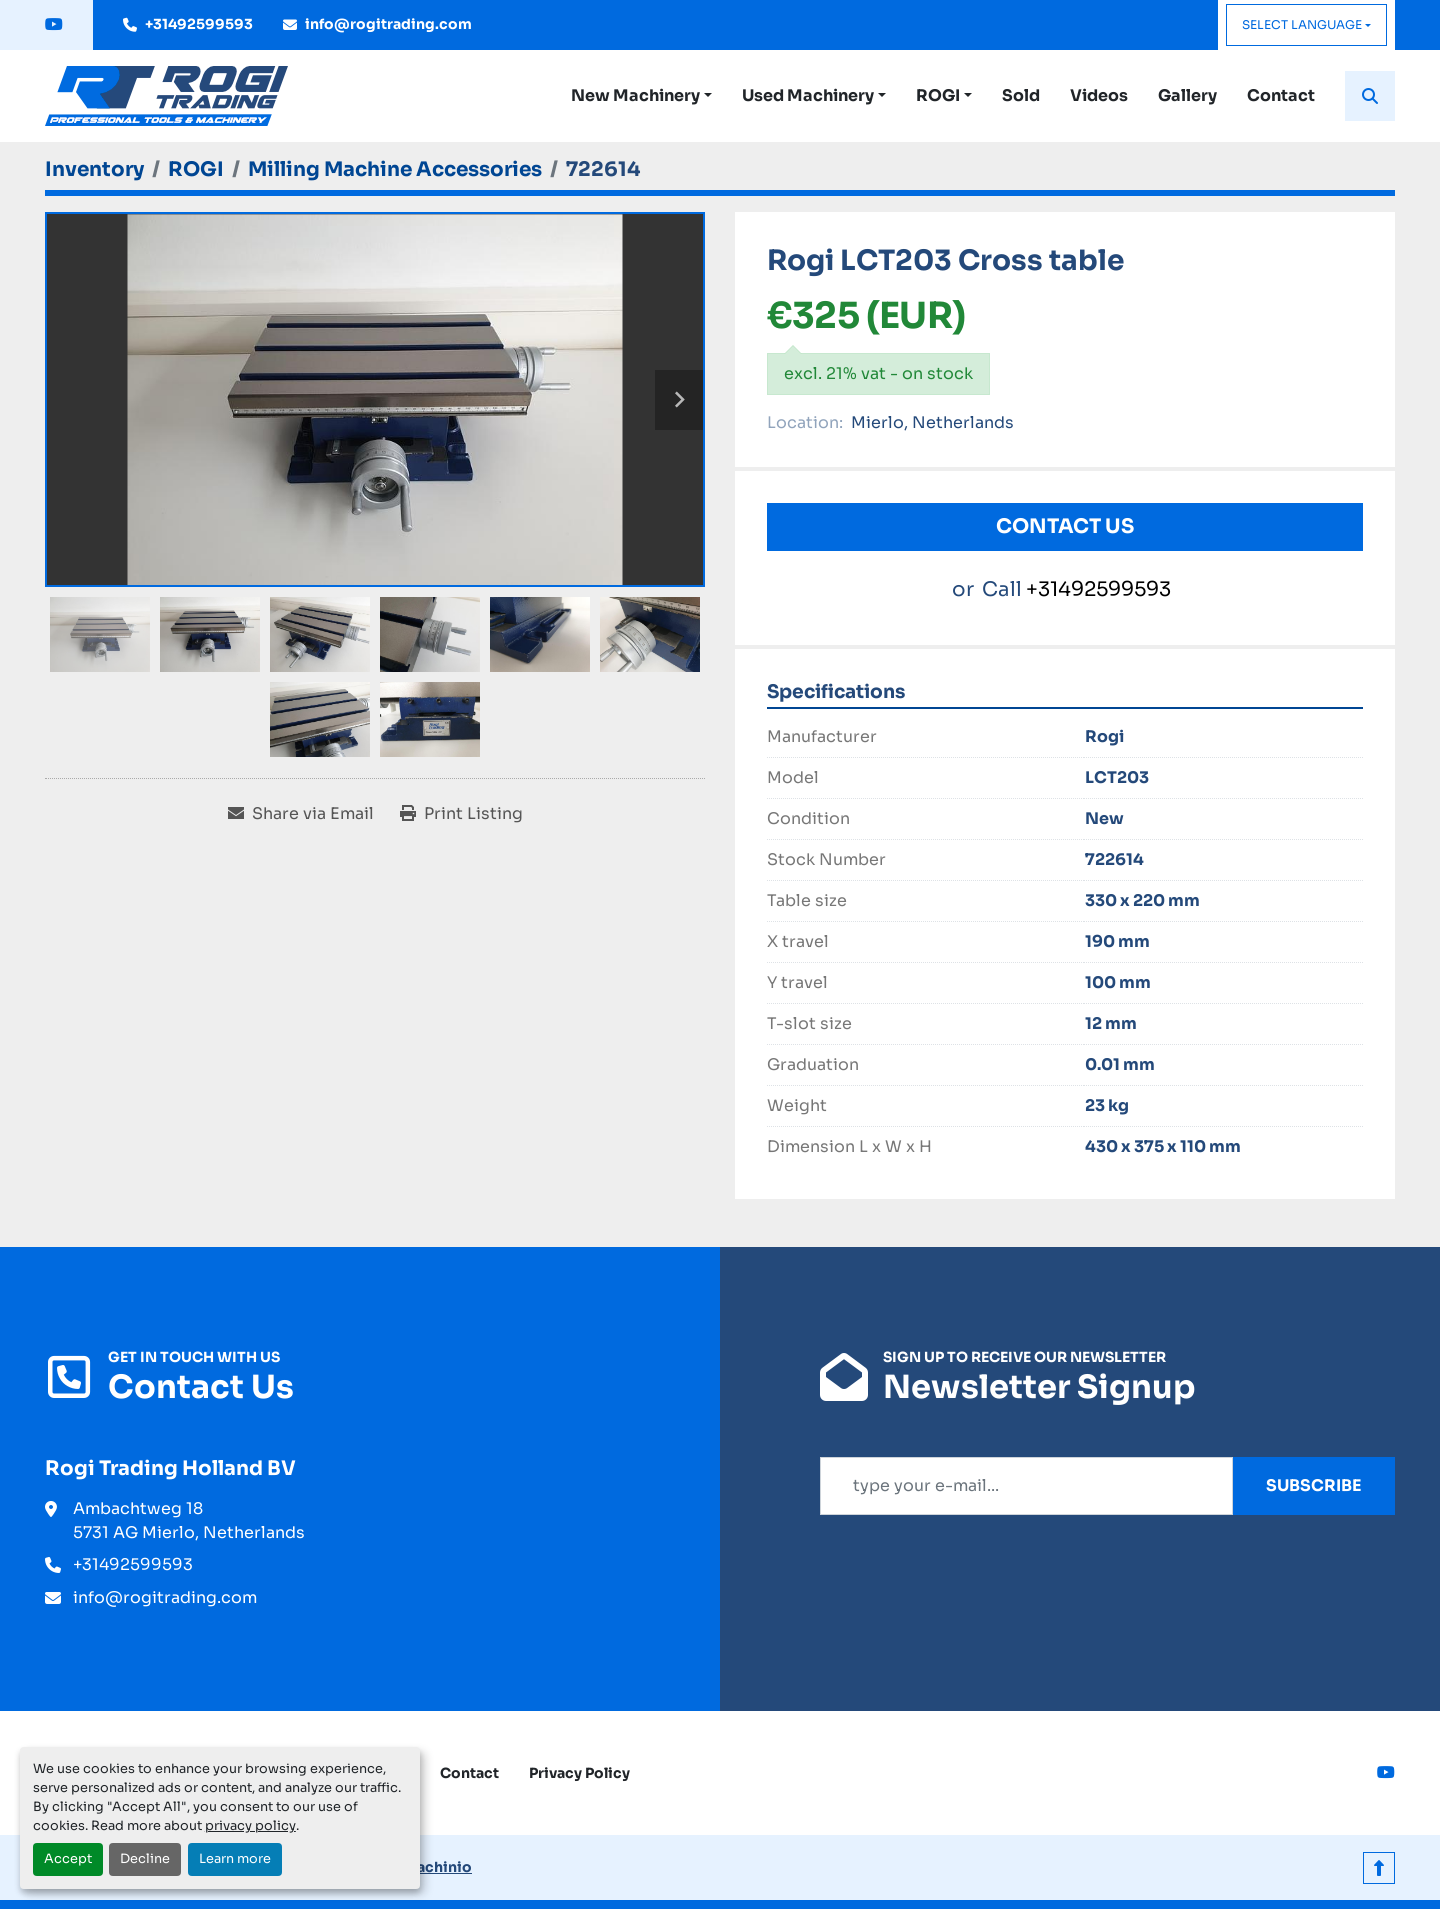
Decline (145, 1859)
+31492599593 (199, 24)
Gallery (1187, 95)
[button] (641, 96)
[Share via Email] (301, 814)
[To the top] (1379, 1867)
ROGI (938, 95)
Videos (1099, 95)
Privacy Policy (579, 1773)
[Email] (1026, 1486)
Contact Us (1065, 526)
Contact (1281, 95)
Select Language (1302, 24)
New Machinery (635, 95)
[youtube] (54, 25)
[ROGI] (196, 169)
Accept (68, 1859)
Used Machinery (808, 95)
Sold (1021, 95)
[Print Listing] (461, 814)
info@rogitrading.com (388, 24)
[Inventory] (94, 169)
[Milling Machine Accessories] (395, 169)
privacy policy (250, 1826)
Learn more (235, 1859)
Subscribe (1314, 1485)
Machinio (437, 1867)
